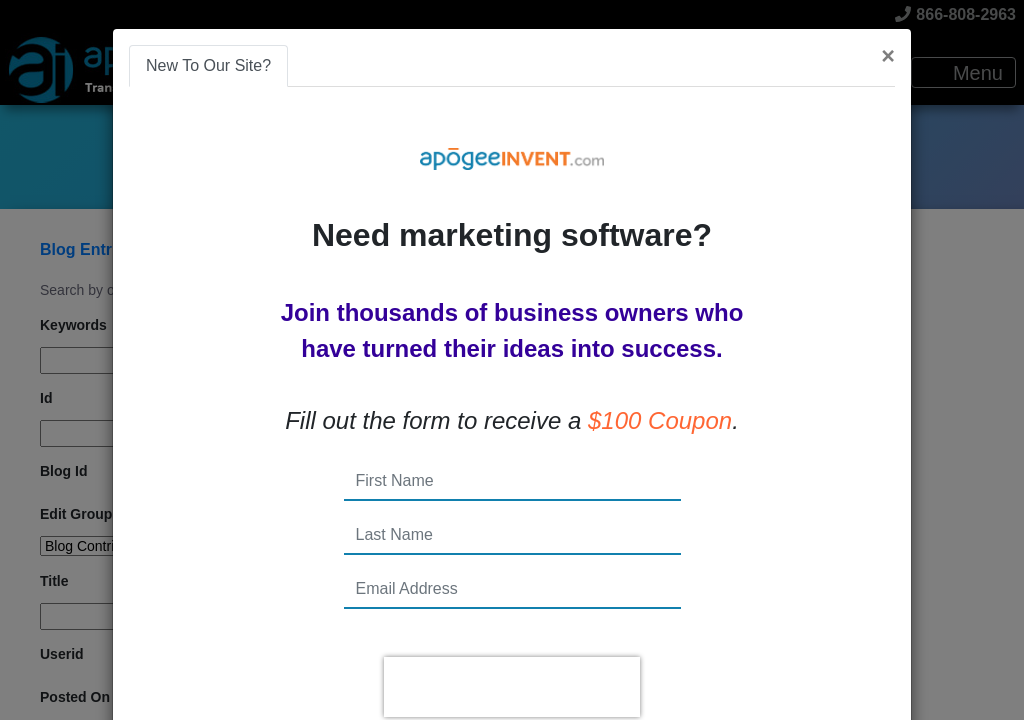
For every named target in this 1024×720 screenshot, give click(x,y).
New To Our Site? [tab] (208, 65)
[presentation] (512, 687)
